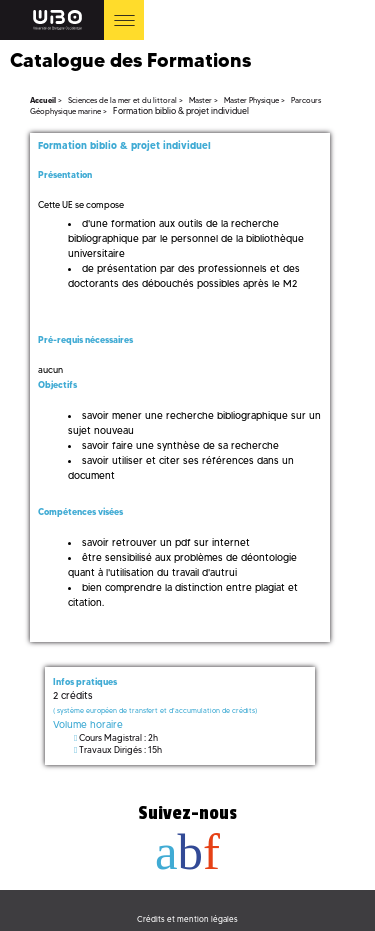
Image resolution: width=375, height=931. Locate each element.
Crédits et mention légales (187, 919)
